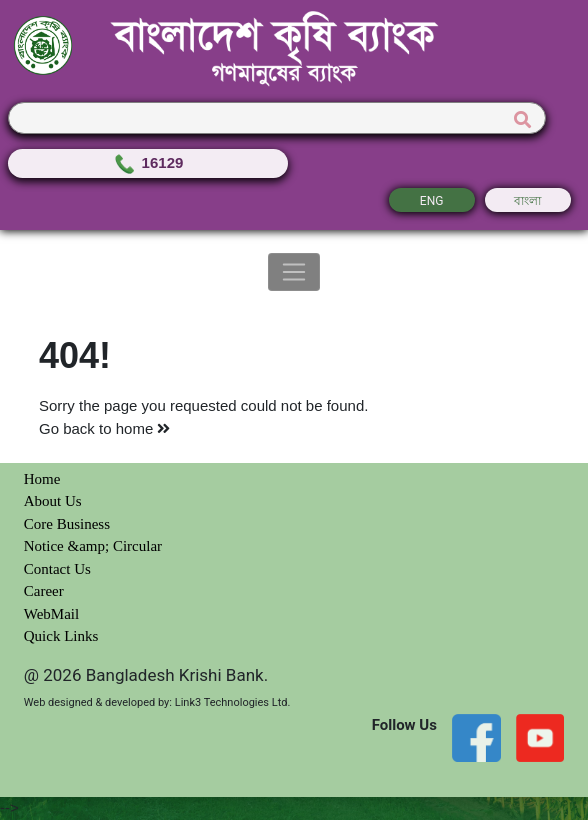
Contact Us (57, 569)
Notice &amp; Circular (93, 546)
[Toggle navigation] (294, 272)
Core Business (67, 524)
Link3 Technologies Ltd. (233, 702)
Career (44, 591)
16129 (147, 162)
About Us (53, 501)
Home (42, 479)
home (143, 428)
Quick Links (61, 636)
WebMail (51, 614)
